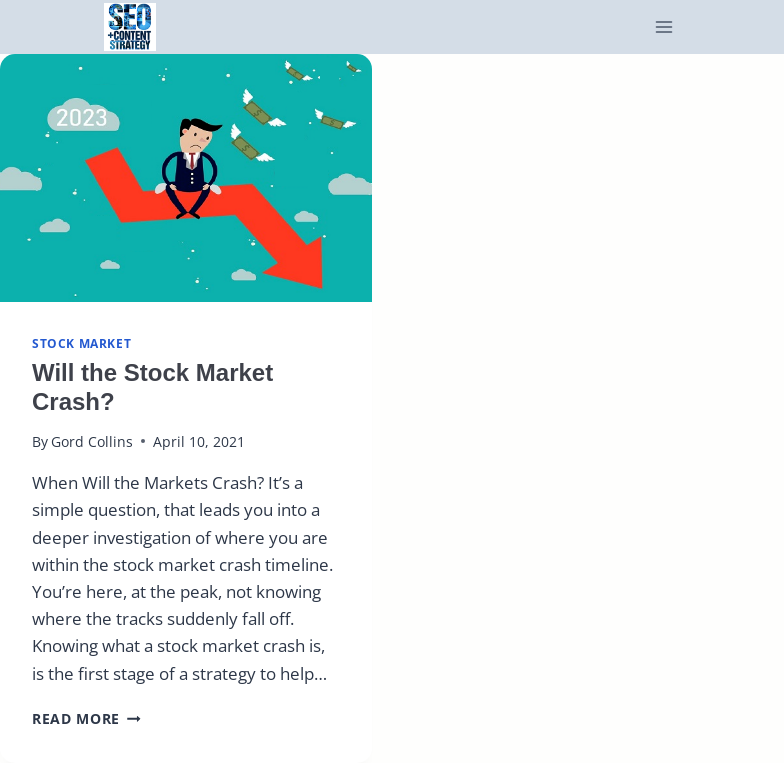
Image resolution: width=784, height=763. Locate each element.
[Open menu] (664, 27)
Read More (86, 718)
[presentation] (186, 178)
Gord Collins (92, 441)
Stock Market (81, 343)
